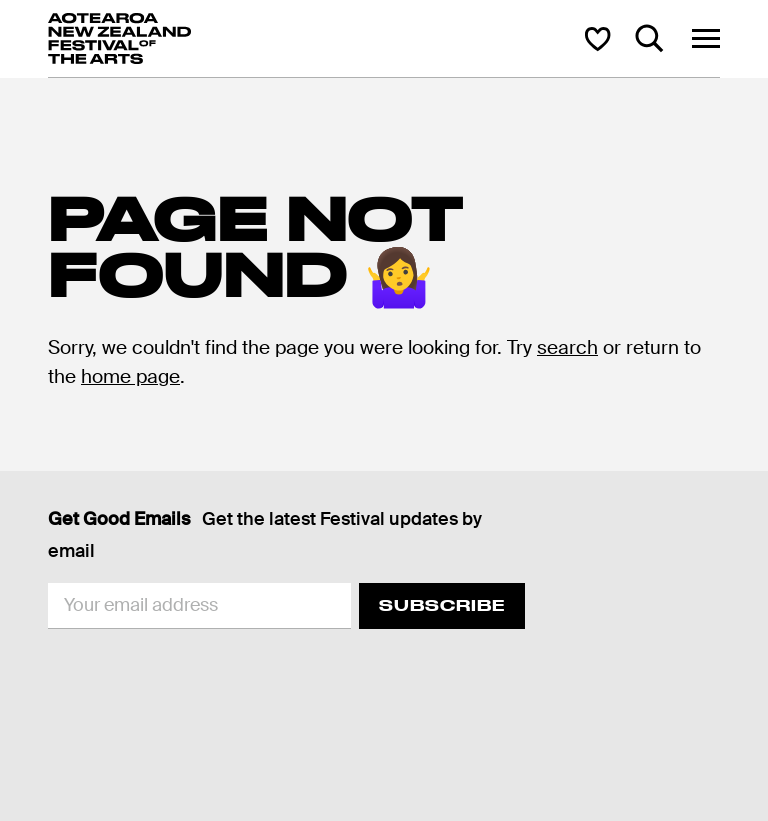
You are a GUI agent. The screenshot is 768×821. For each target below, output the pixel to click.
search (567, 347)
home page (130, 376)
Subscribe (442, 605)
